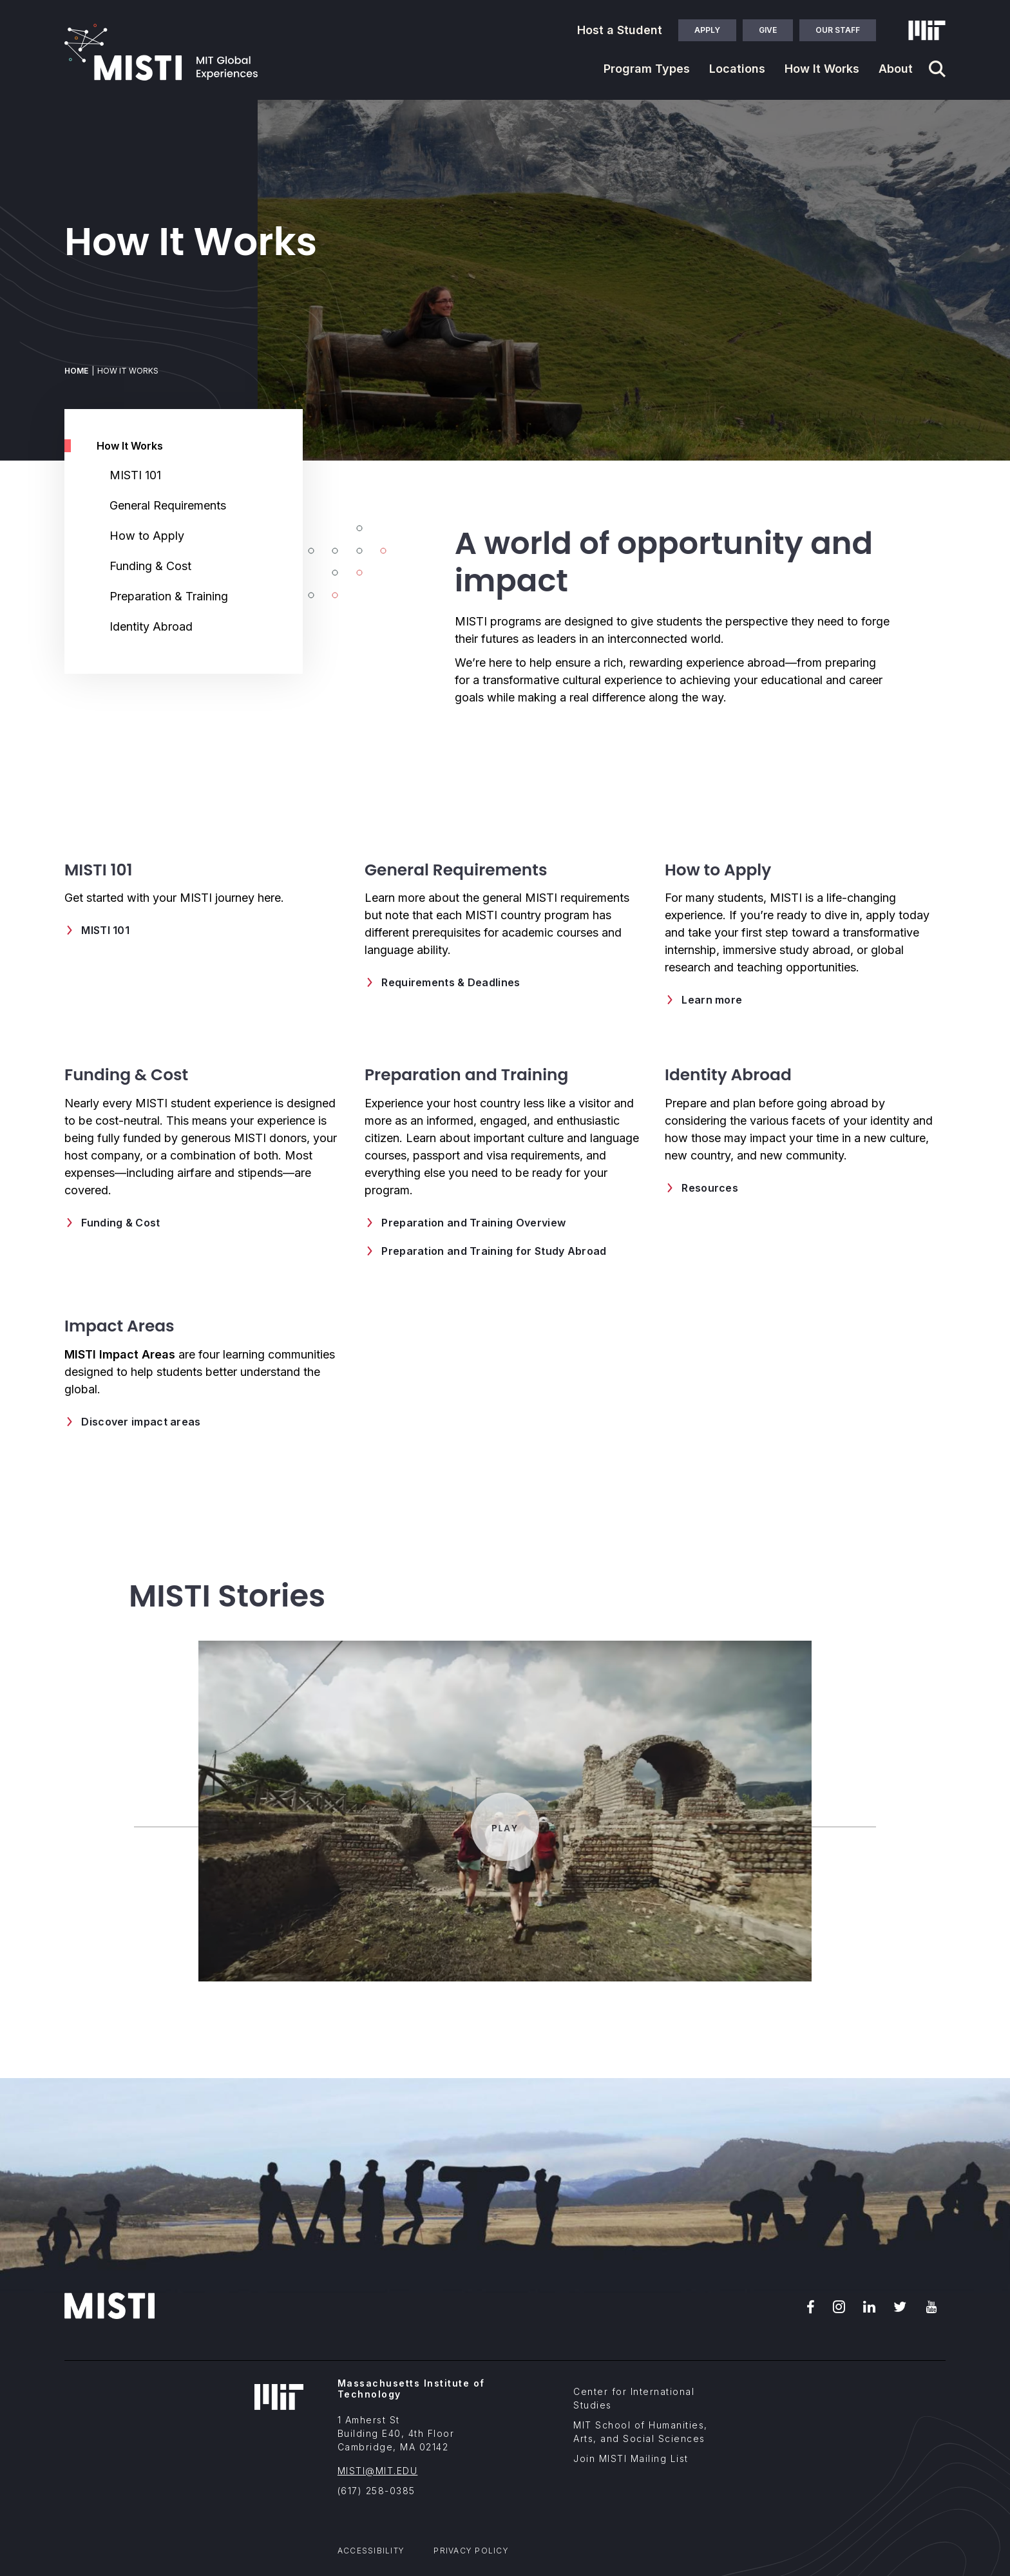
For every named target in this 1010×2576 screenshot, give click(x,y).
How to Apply (147, 535)
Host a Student (619, 30)
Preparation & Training (169, 596)
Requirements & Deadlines (450, 982)
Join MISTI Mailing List (631, 2458)
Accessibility (371, 2550)
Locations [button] (737, 68)
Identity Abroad (151, 626)
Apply (707, 30)
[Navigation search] (937, 69)
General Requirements (168, 505)
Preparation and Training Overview (473, 1222)
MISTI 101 (135, 475)
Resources (709, 1187)
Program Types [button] (647, 68)
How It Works (130, 445)
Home (76, 371)
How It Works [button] (822, 68)
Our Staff (837, 30)
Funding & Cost (150, 566)
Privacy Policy (471, 2550)
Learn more (711, 999)
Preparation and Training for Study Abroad (493, 1251)
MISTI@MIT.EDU (378, 2470)
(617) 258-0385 (376, 2490)
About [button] (896, 68)
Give (768, 30)
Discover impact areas (140, 1421)
